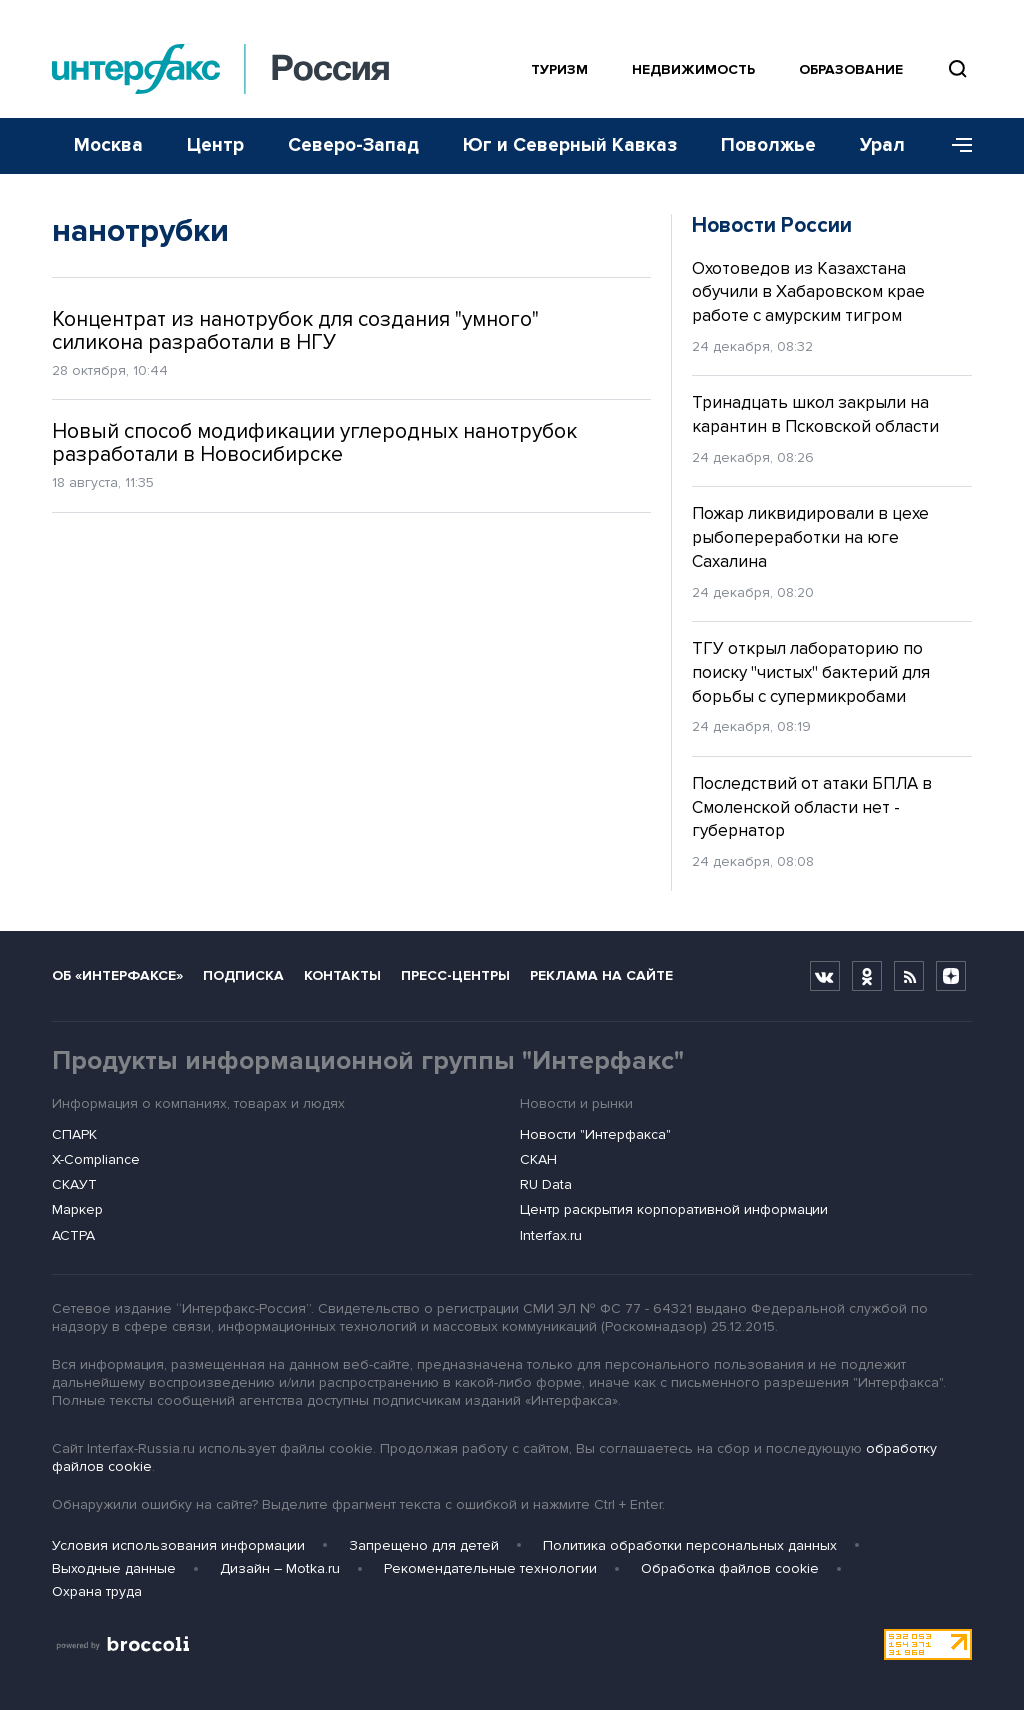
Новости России (772, 225)
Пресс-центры (455, 975)
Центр (215, 145)
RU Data (546, 1184)
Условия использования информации (178, 1545)
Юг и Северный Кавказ (570, 145)
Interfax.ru (551, 1235)
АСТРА (73, 1235)
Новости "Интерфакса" (595, 1134)
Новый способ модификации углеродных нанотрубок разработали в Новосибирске (314, 443)
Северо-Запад (353, 145)
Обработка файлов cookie (730, 1568)
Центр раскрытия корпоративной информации (674, 1209)
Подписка (243, 975)
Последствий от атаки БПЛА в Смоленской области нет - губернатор (812, 807)
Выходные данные (114, 1568)
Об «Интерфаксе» (117, 975)
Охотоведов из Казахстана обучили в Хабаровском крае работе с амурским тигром (808, 292)
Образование (851, 69)
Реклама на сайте (601, 975)
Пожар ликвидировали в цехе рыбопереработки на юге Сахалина (810, 537)
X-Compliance (96, 1159)
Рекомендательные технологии (490, 1568)
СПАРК (74, 1134)
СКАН (538, 1159)
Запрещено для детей (424, 1545)
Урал (882, 145)
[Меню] (955, 146)
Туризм (559, 69)
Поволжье (768, 145)
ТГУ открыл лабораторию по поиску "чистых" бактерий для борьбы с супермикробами (811, 672)
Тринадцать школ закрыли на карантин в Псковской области (815, 414)
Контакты (342, 975)
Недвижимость (693, 69)
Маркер (77, 1209)
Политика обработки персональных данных (690, 1545)
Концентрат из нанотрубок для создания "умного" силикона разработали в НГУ (295, 331)
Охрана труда (97, 1591)
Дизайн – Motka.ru (280, 1568)
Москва (108, 145)
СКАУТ (74, 1184)
